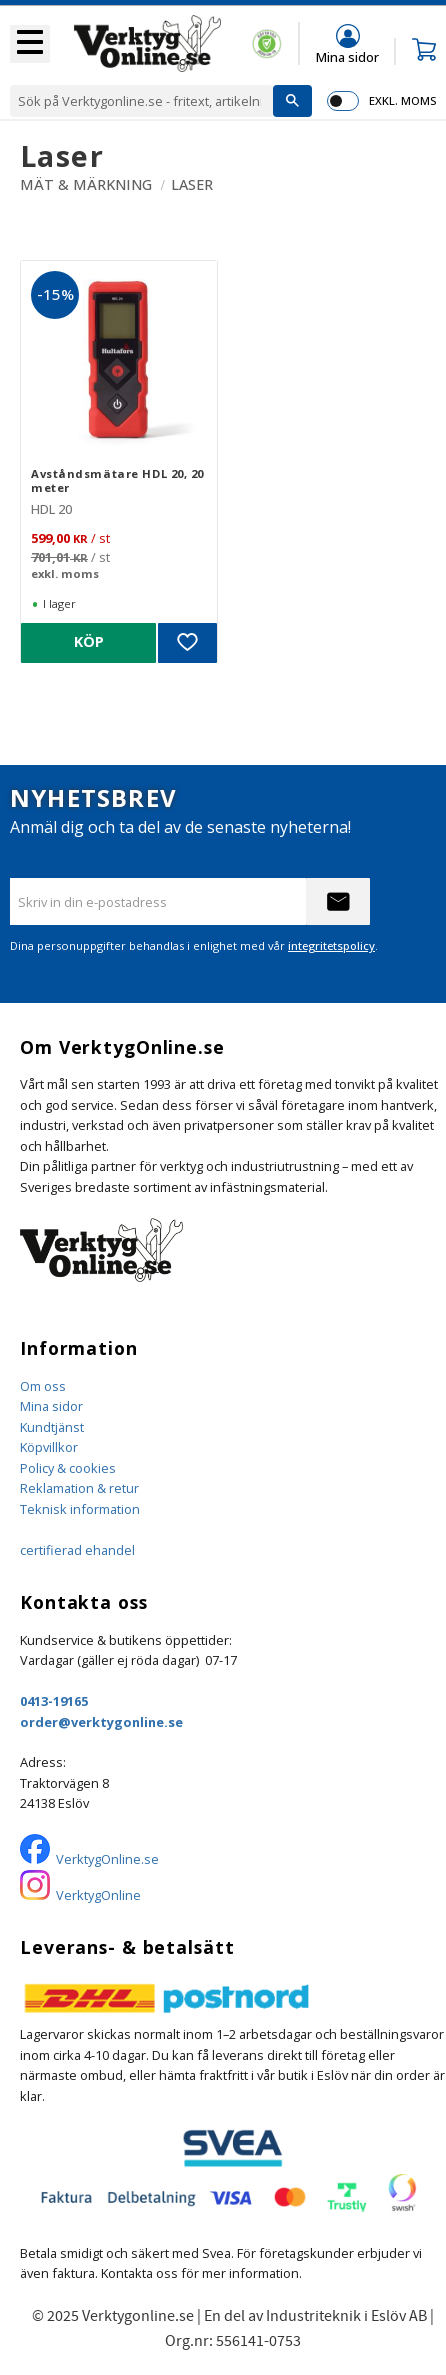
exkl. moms (402, 100)
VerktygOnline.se (107, 1859)
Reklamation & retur (79, 1488)
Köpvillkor (49, 1447)
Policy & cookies (68, 1468)
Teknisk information (80, 1509)
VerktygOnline (98, 1895)
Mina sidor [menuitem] (347, 56)
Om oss (43, 1386)
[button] (30, 44)
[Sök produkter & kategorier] (141, 101)
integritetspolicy (331, 945)
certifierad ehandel (77, 1550)
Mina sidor (51, 1406)
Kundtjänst (52, 1427)
